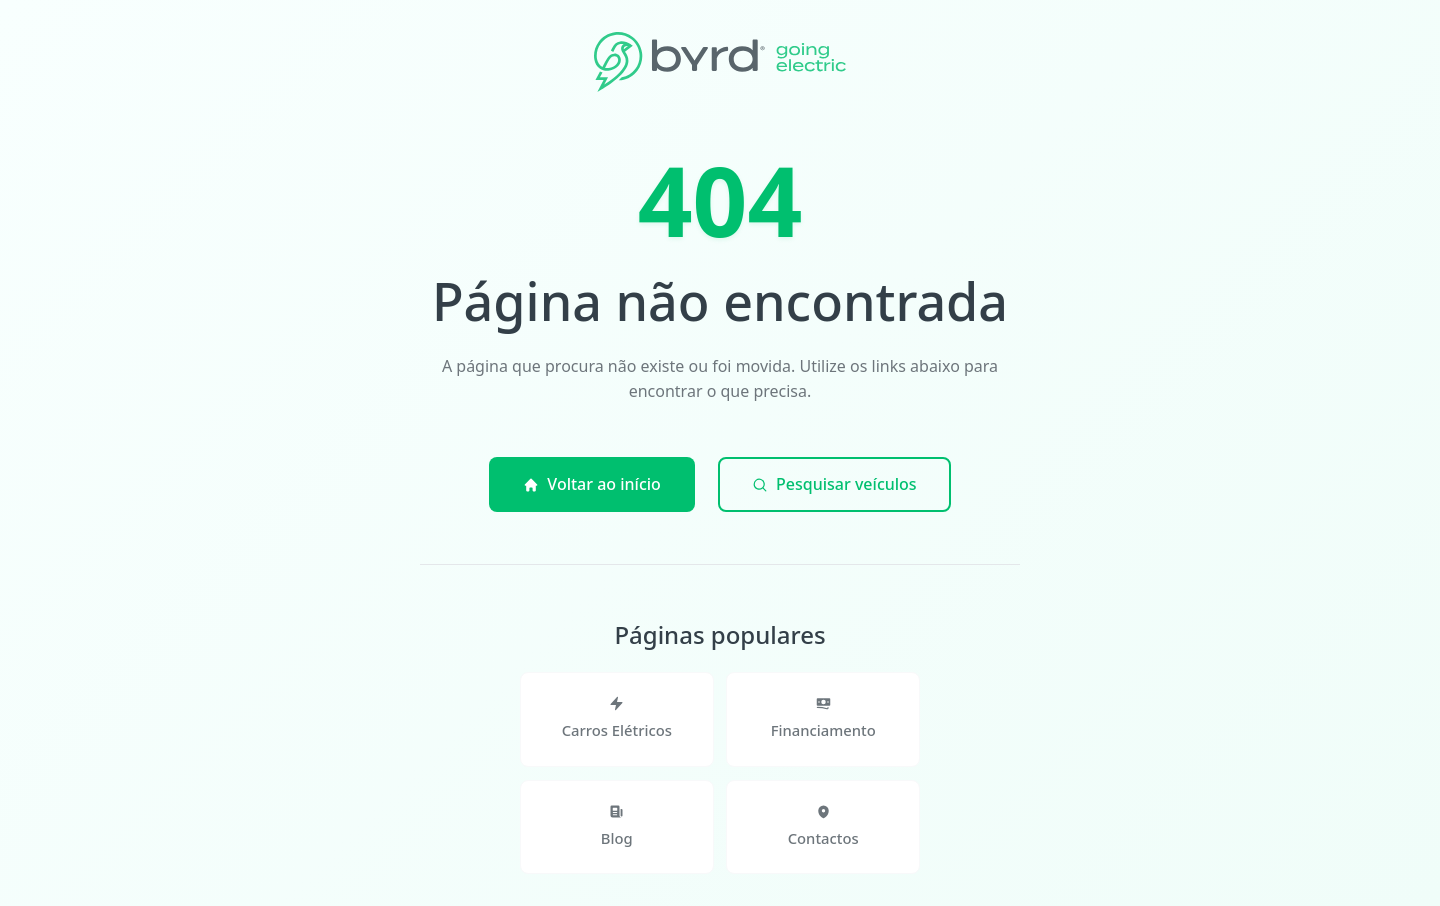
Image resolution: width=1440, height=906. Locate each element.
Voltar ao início (592, 484)
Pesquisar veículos (834, 484)
